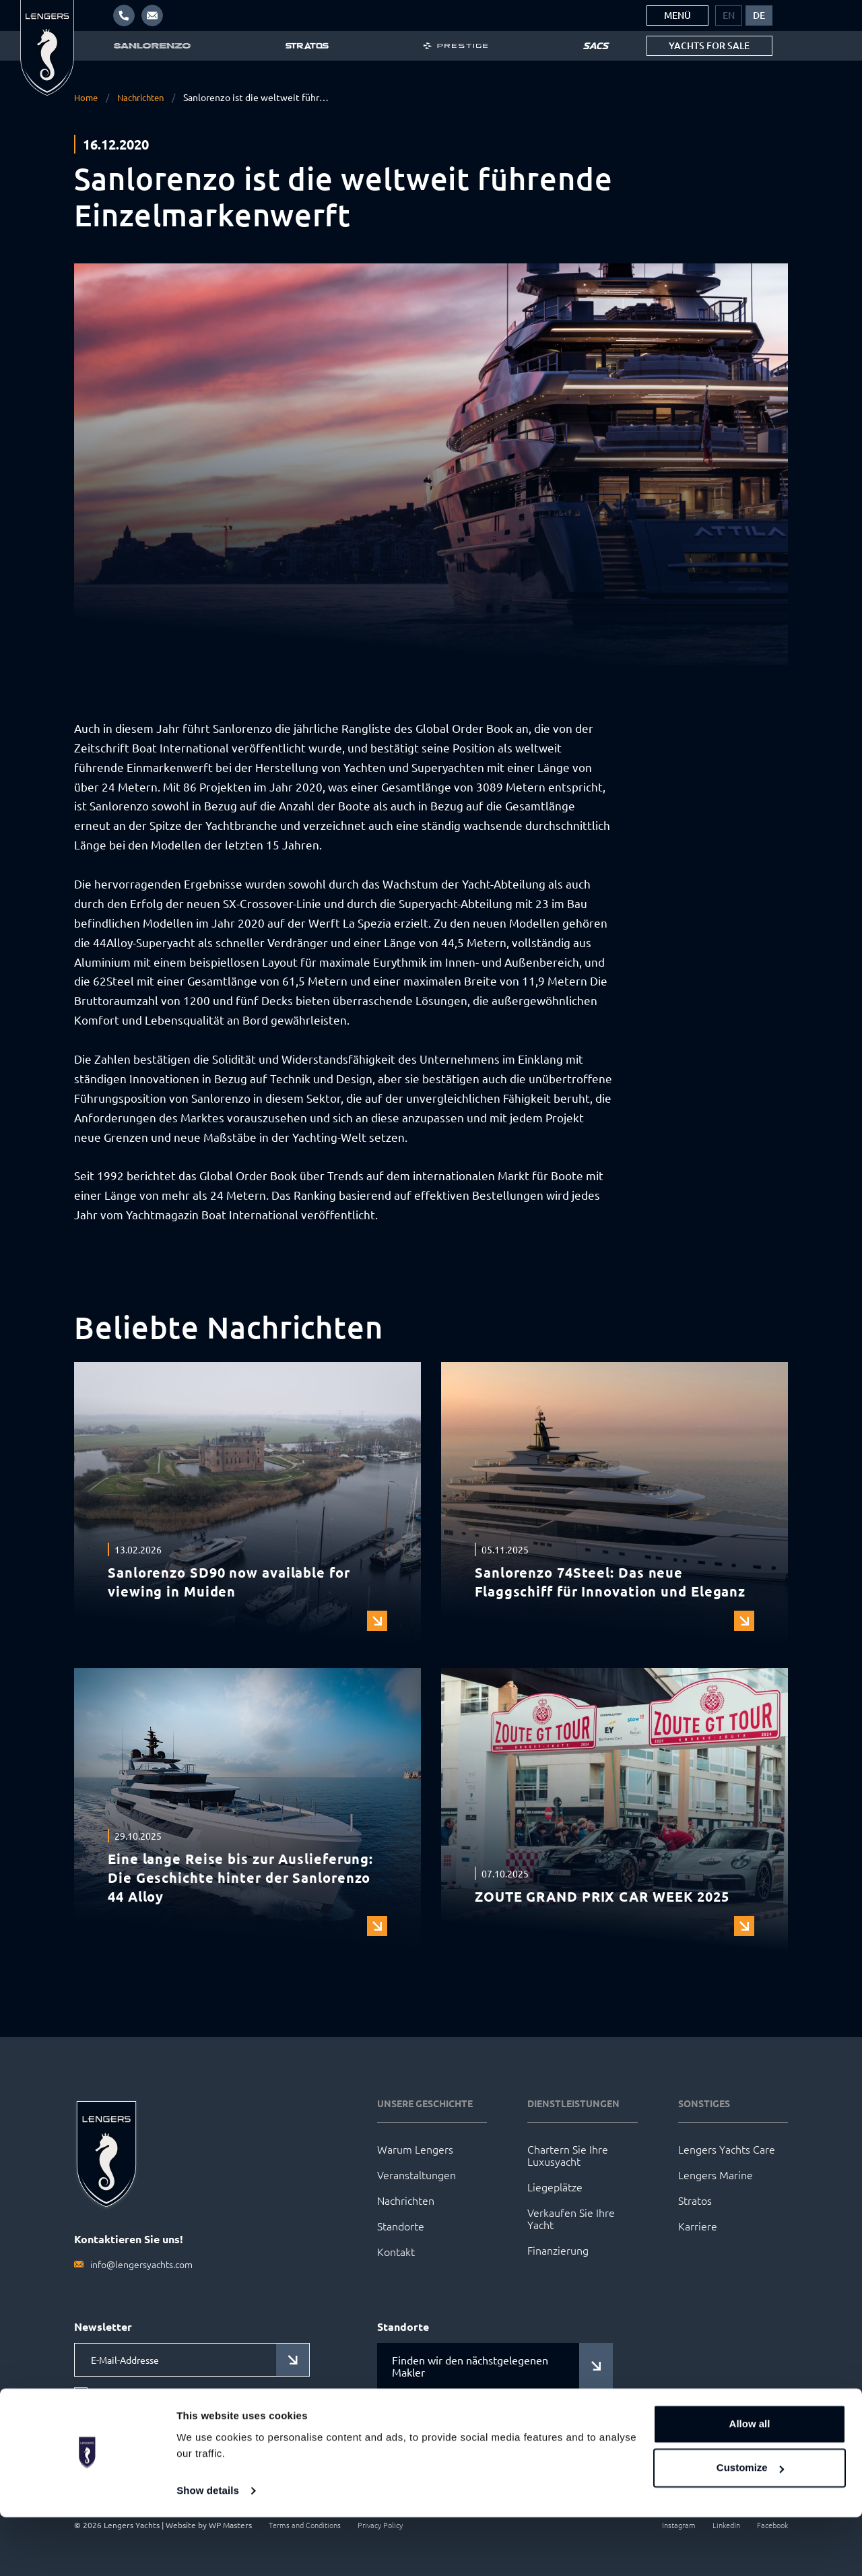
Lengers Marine (715, 2174)
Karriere (697, 2226)
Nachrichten (145, 97)
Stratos (695, 2200)
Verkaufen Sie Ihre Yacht (571, 2218)
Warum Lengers (415, 2149)
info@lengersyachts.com (141, 2264)
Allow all (749, 2482)
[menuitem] (728, 15)
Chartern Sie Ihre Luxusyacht (567, 2155)
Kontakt (396, 2251)
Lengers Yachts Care (726, 2149)
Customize (750, 2526)
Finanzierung (558, 2250)
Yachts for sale (709, 45)
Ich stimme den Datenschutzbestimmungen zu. (196, 2402)
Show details (207, 2549)
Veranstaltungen (416, 2174)
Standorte (400, 2226)
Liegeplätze (555, 2187)
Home (87, 97)
